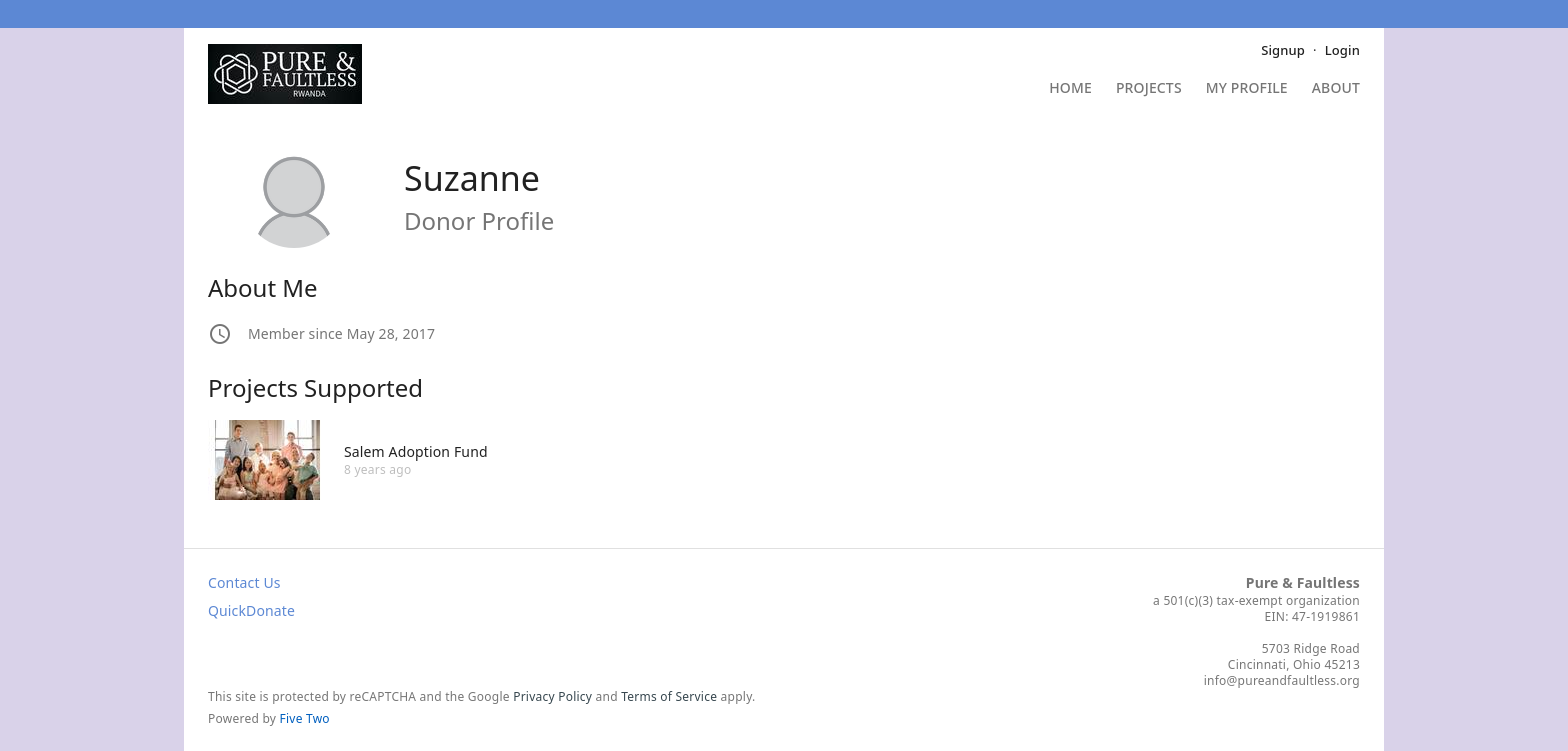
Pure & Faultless (1303, 582)
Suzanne (472, 178)
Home (1070, 89)
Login (1342, 50)
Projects (1149, 89)
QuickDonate (251, 610)
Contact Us (244, 582)
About (1336, 89)
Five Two (305, 718)
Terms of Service (669, 696)
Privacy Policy (552, 696)
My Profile (1247, 89)
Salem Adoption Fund (416, 451)
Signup (1283, 50)
